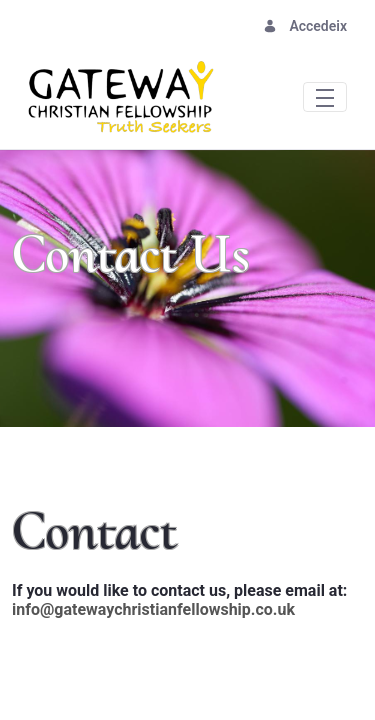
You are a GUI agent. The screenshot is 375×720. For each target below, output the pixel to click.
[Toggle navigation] (325, 96)
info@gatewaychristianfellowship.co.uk (153, 609)
